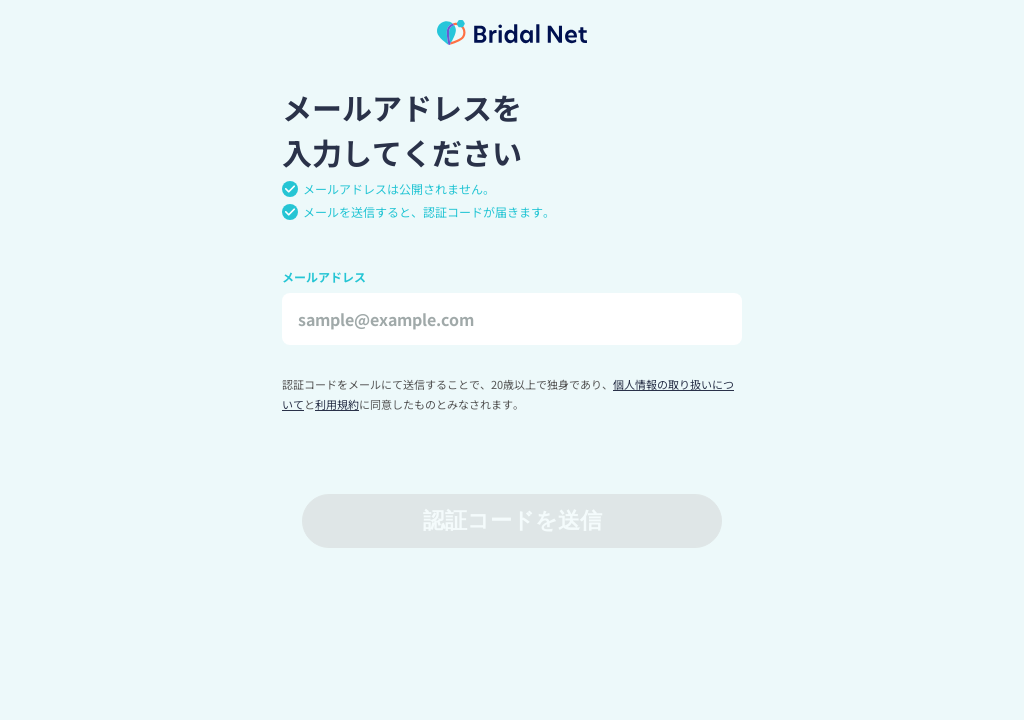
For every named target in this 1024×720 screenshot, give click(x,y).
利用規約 (337, 404)
